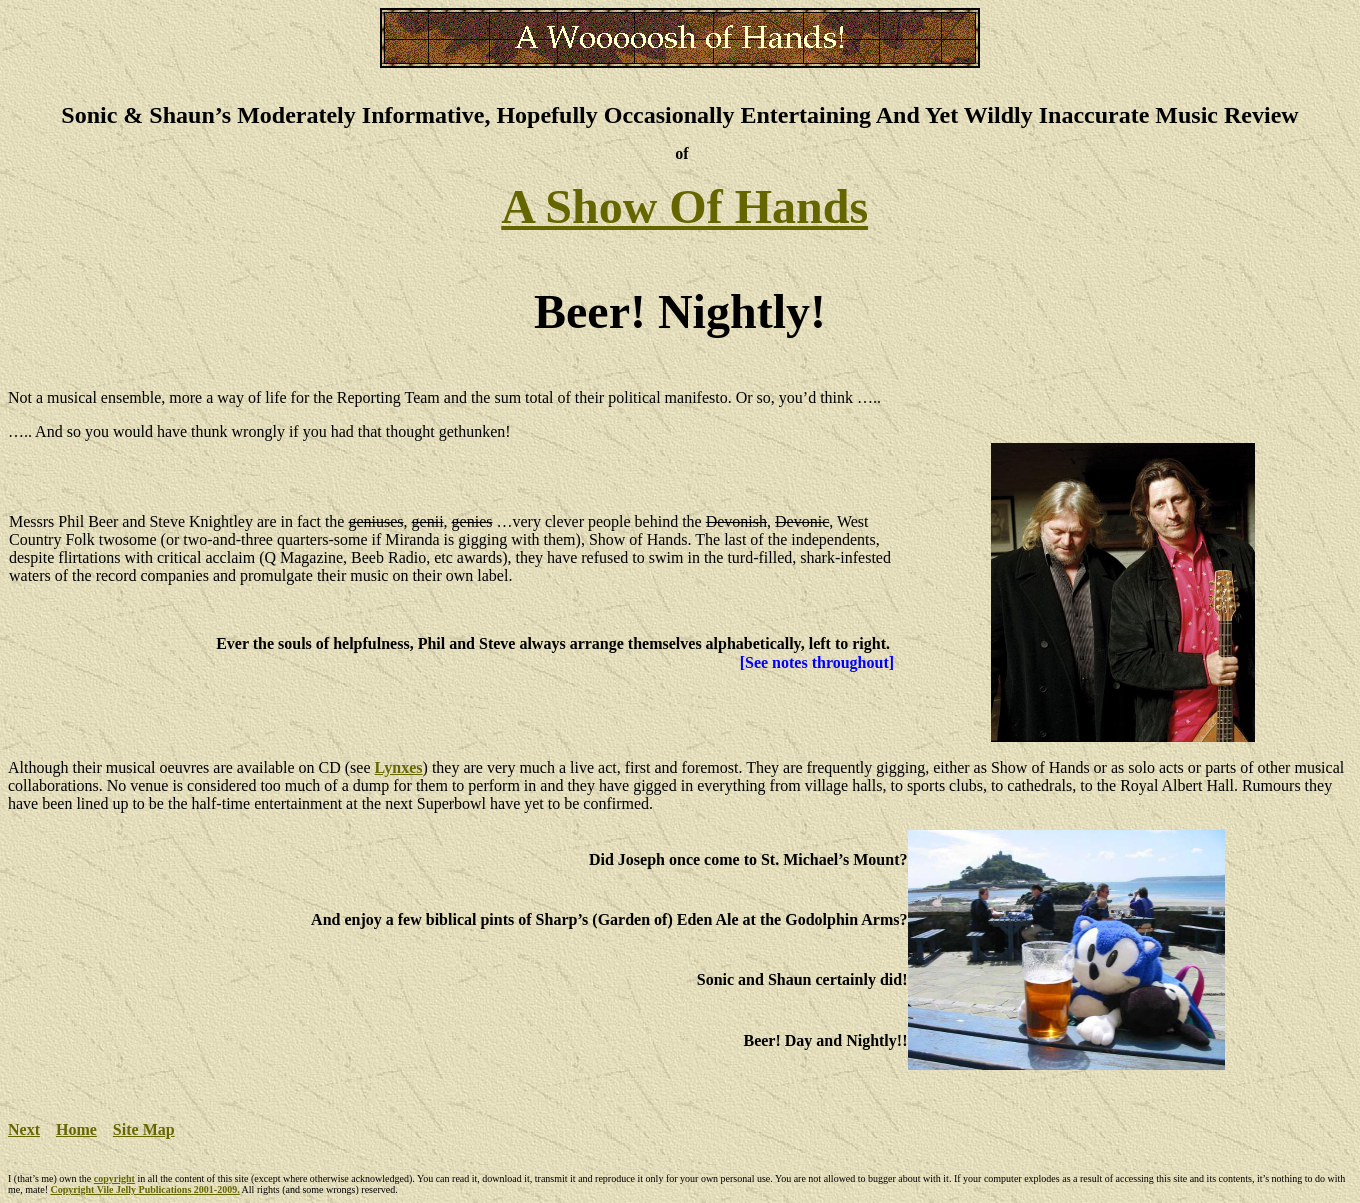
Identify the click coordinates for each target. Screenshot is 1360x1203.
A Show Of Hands (684, 206)
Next (24, 1129)
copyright (114, 1178)
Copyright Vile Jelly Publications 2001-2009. (144, 1189)
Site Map (144, 1129)
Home (76, 1129)
